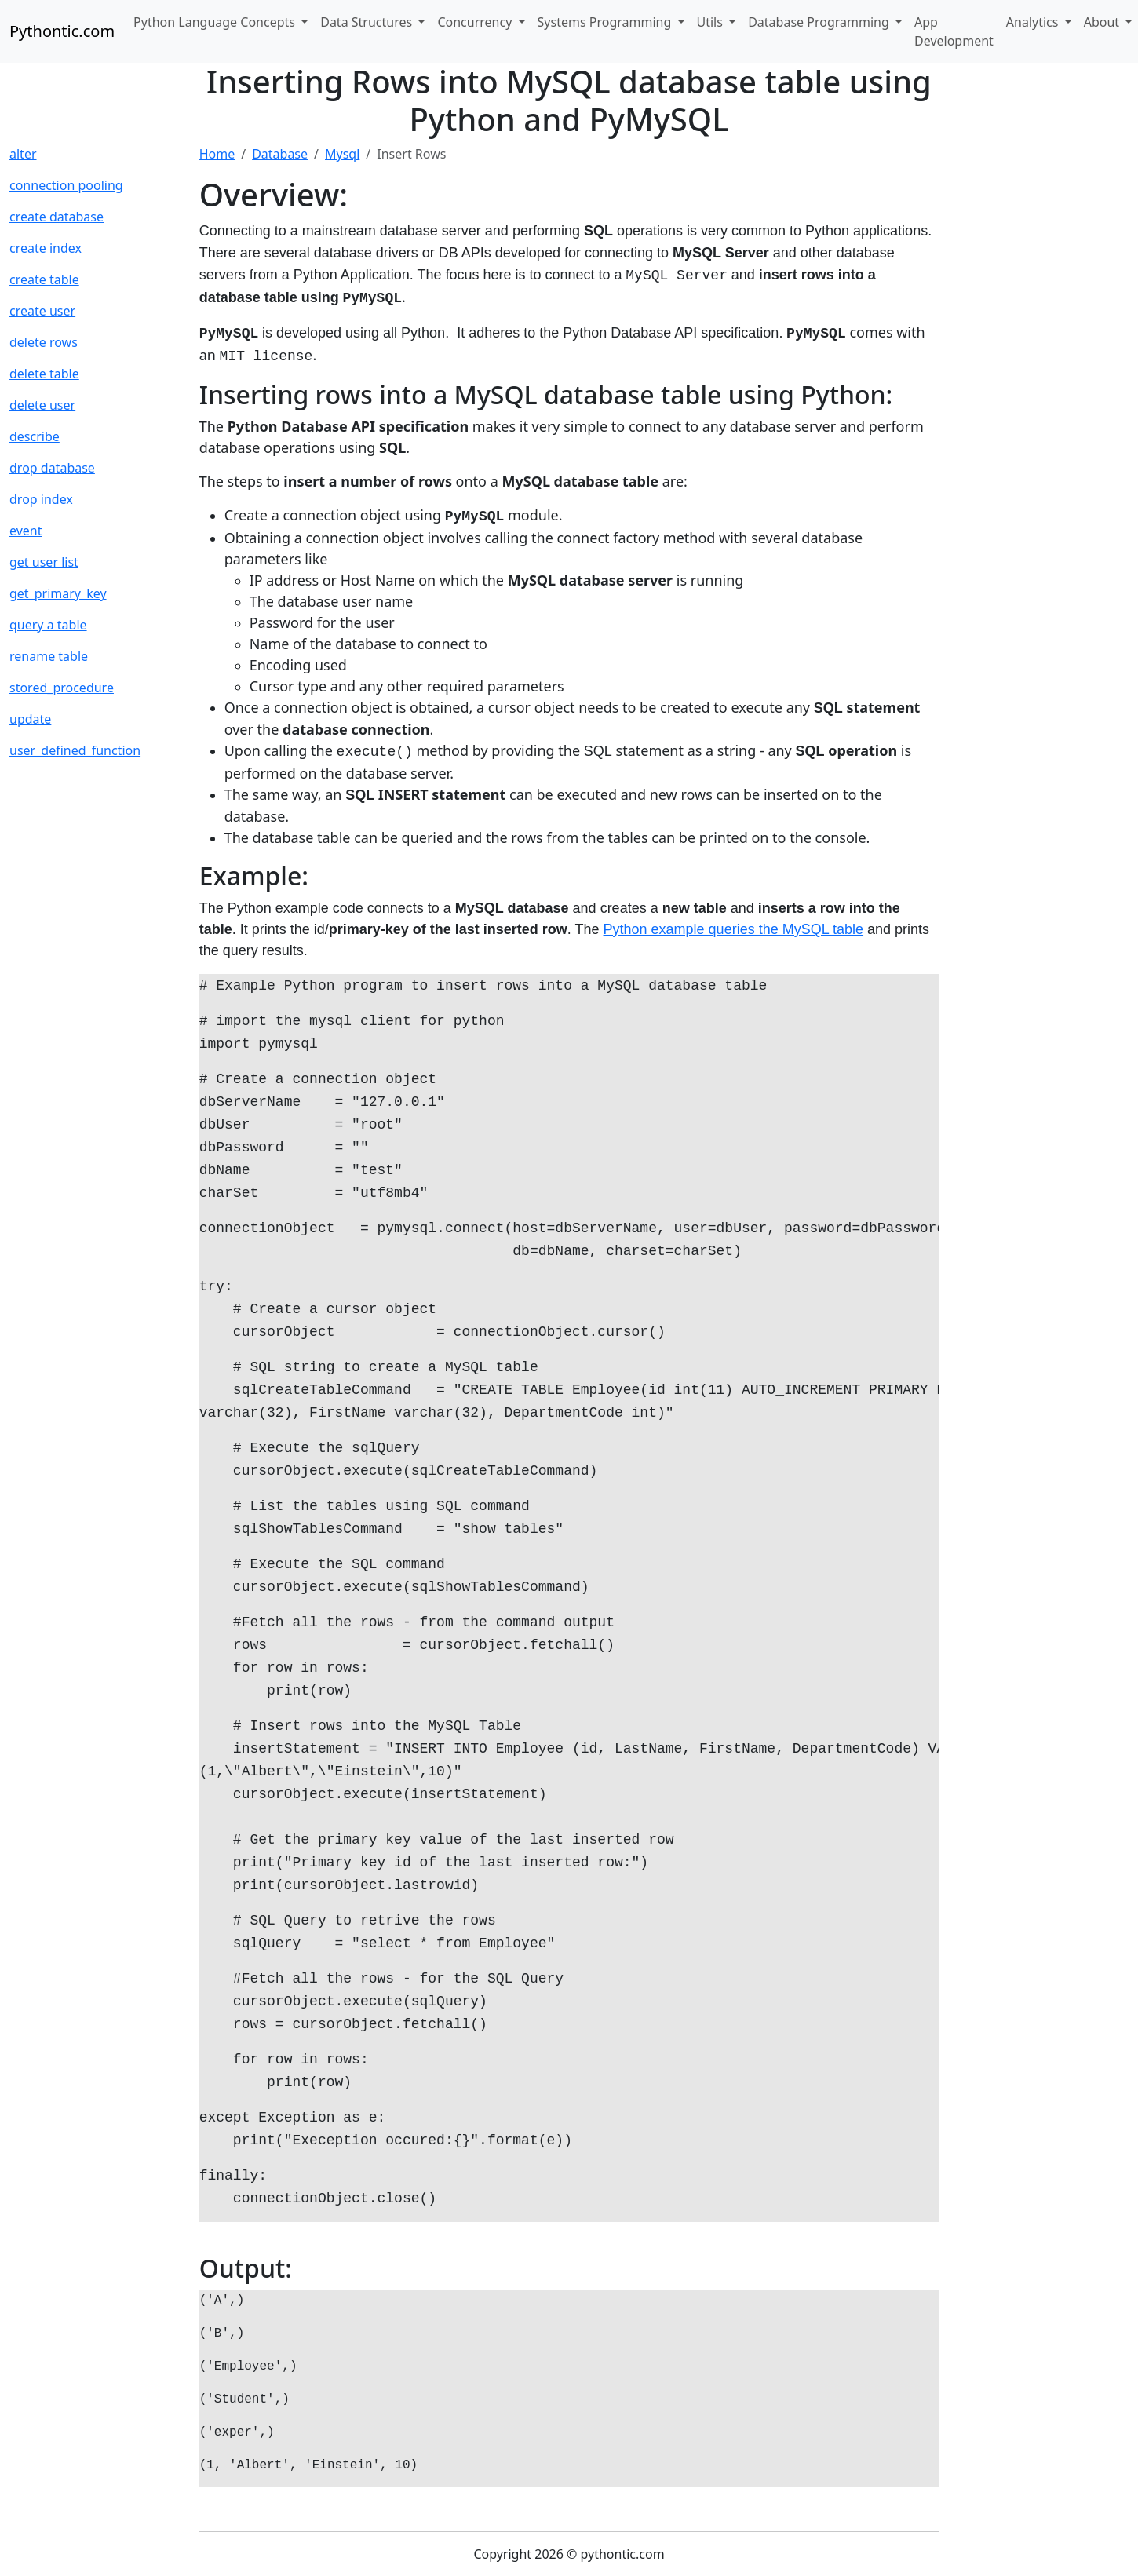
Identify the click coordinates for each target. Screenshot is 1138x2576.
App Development (954, 31)
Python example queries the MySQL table (734, 929)
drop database (52, 467)
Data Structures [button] (367, 22)
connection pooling (66, 185)
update (30, 719)
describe (34, 436)
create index (45, 248)
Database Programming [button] (820, 22)
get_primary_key (58, 593)
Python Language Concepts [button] (215, 22)
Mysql (342, 153)
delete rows (43, 342)
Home (217, 153)
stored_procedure (61, 687)
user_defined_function (74, 750)
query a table (48, 624)
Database (280, 153)
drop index (41, 499)
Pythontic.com (62, 31)
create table (44, 279)
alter (23, 153)
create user (42, 310)
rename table (48, 656)
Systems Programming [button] (606, 22)
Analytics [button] (1034, 22)
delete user (42, 405)
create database (56, 216)
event (25, 530)
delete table (44, 373)
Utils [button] (712, 22)
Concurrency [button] (476, 22)
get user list (43, 562)
